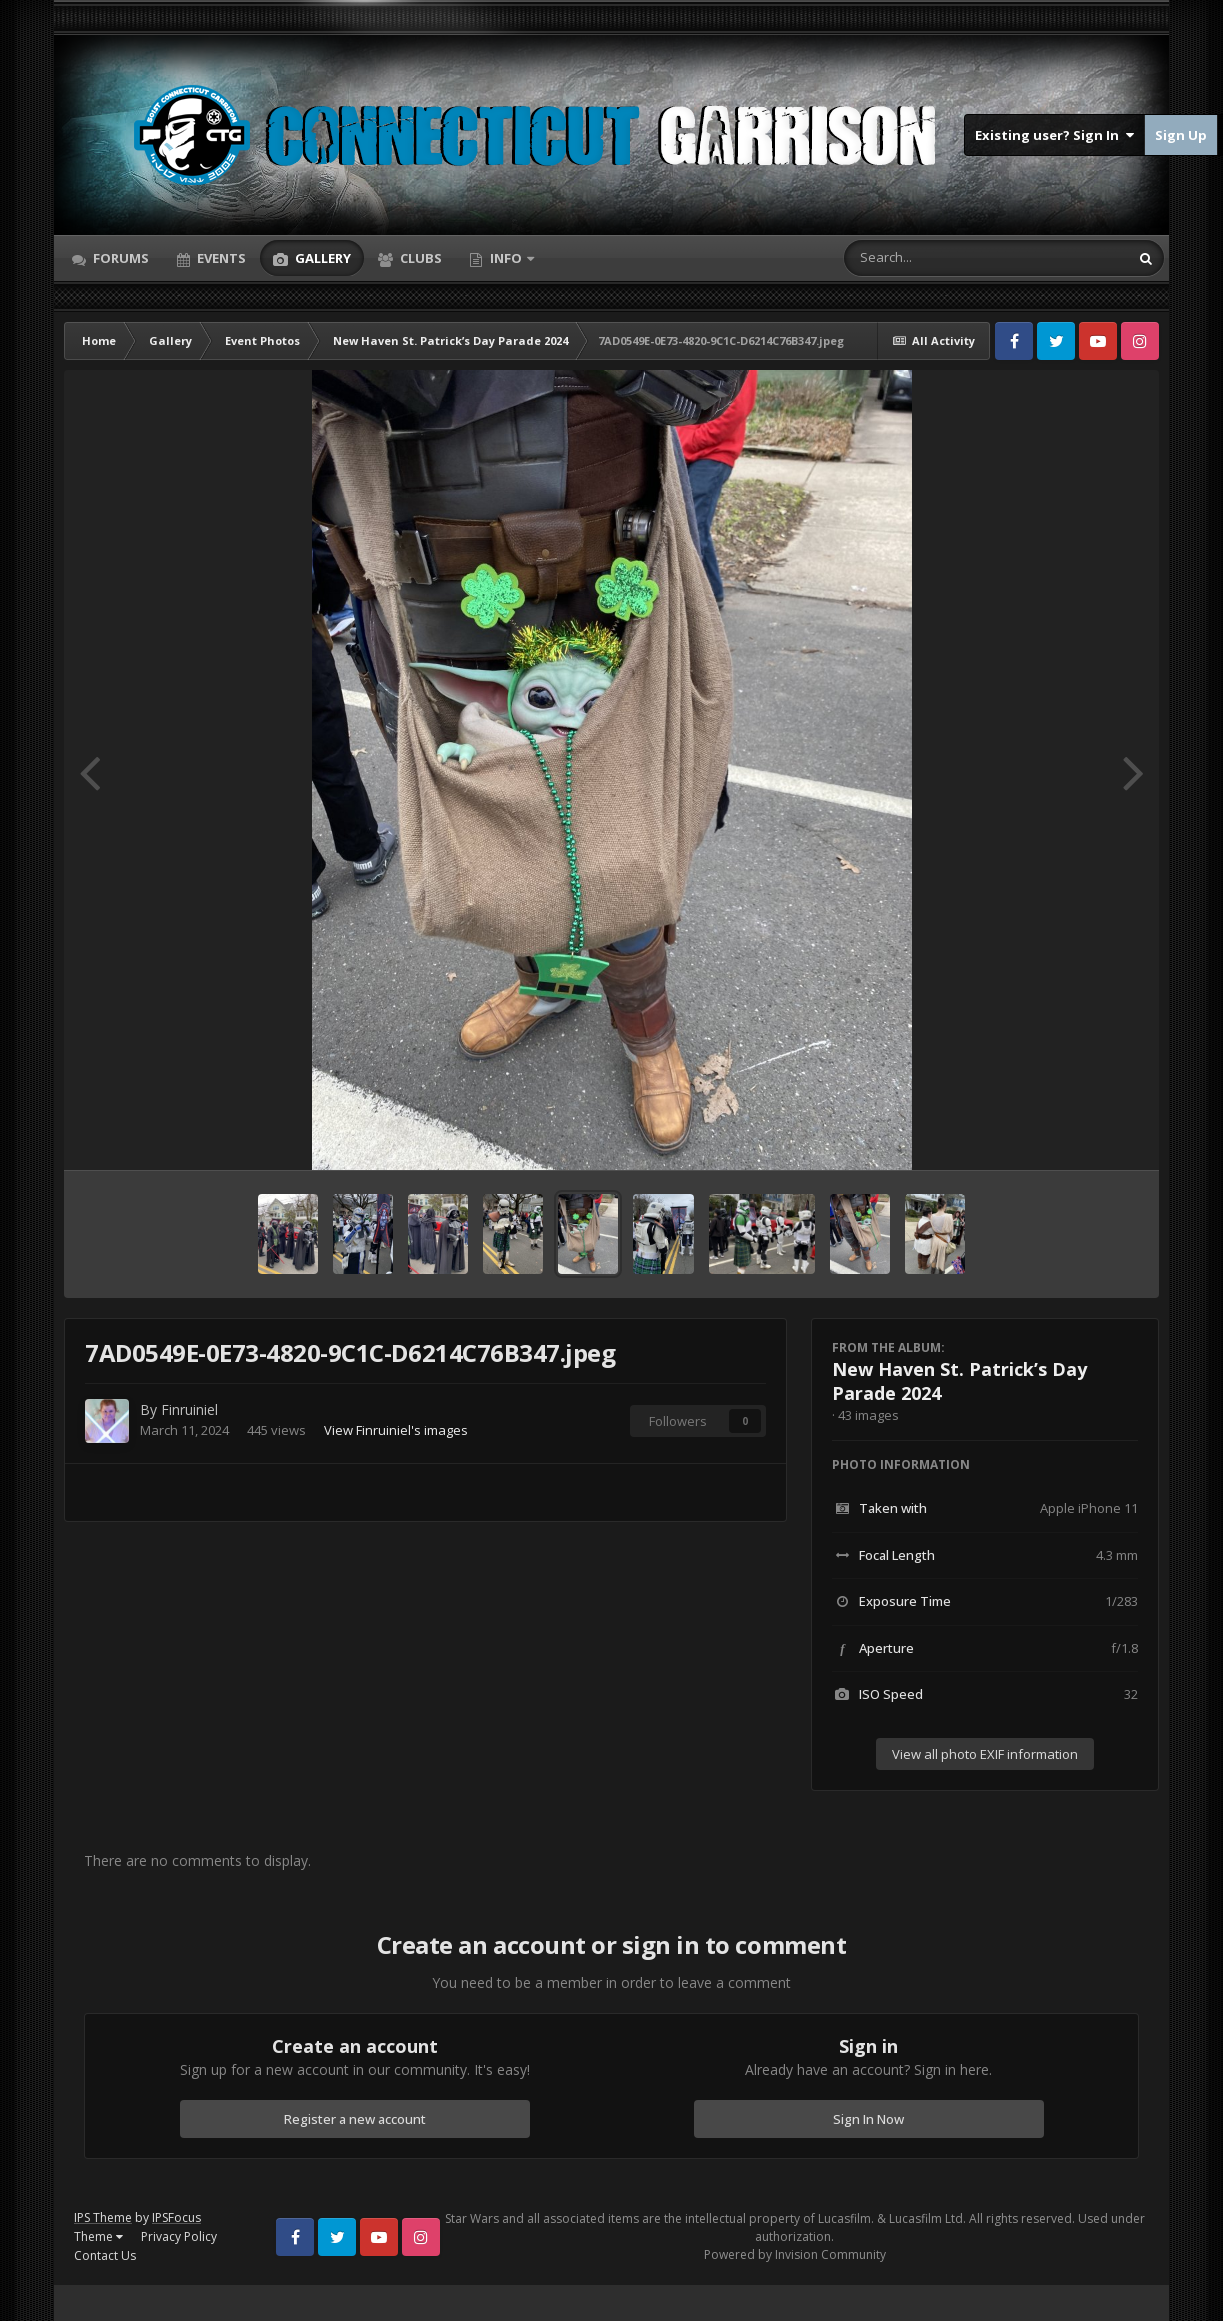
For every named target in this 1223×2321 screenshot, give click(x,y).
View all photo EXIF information (985, 1754)
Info (506, 258)
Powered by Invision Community (795, 2254)
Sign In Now (868, 2119)
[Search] (934, 258)
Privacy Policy (179, 2236)
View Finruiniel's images (396, 1430)
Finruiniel (189, 1409)
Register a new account (355, 2119)
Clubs (419, 258)
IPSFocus (176, 2217)
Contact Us (105, 2255)
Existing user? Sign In (1054, 135)
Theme (98, 2236)
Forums (119, 258)
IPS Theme (103, 2217)
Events (220, 258)
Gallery (321, 258)
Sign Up (1181, 135)
